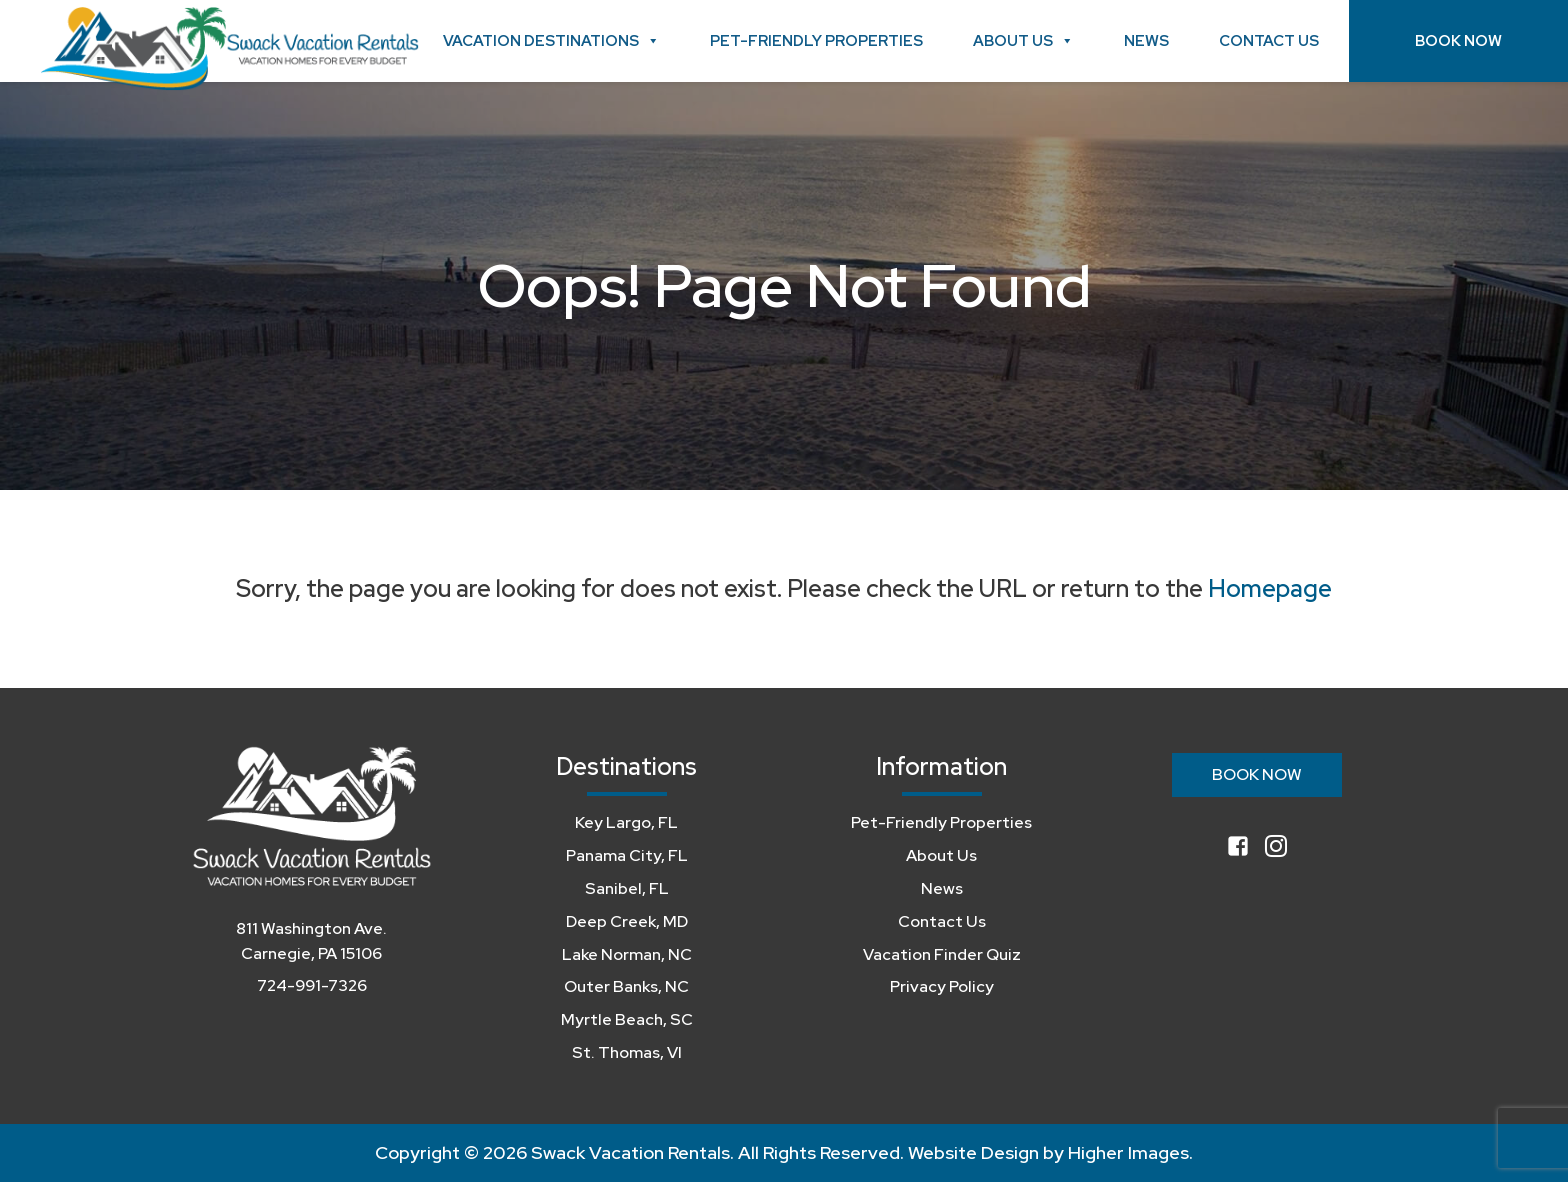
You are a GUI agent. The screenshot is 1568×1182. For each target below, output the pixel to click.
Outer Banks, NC (626, 986)
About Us (1023, 41)
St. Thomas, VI (627, 1052)
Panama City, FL (627, 855)
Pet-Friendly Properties (816, 41)
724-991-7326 (312, 985)
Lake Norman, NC (627, 954)
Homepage (1270, 588)
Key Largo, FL (626, 822)
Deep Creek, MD (627, 921)
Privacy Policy (942, 986)
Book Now (1458, 41)
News (1146, 41)
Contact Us (1269, 41)
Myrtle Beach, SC (627, 1019)
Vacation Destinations (551, 41)
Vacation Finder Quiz (942, 954)
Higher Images (1128, 1152)
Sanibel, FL (627, 888)
